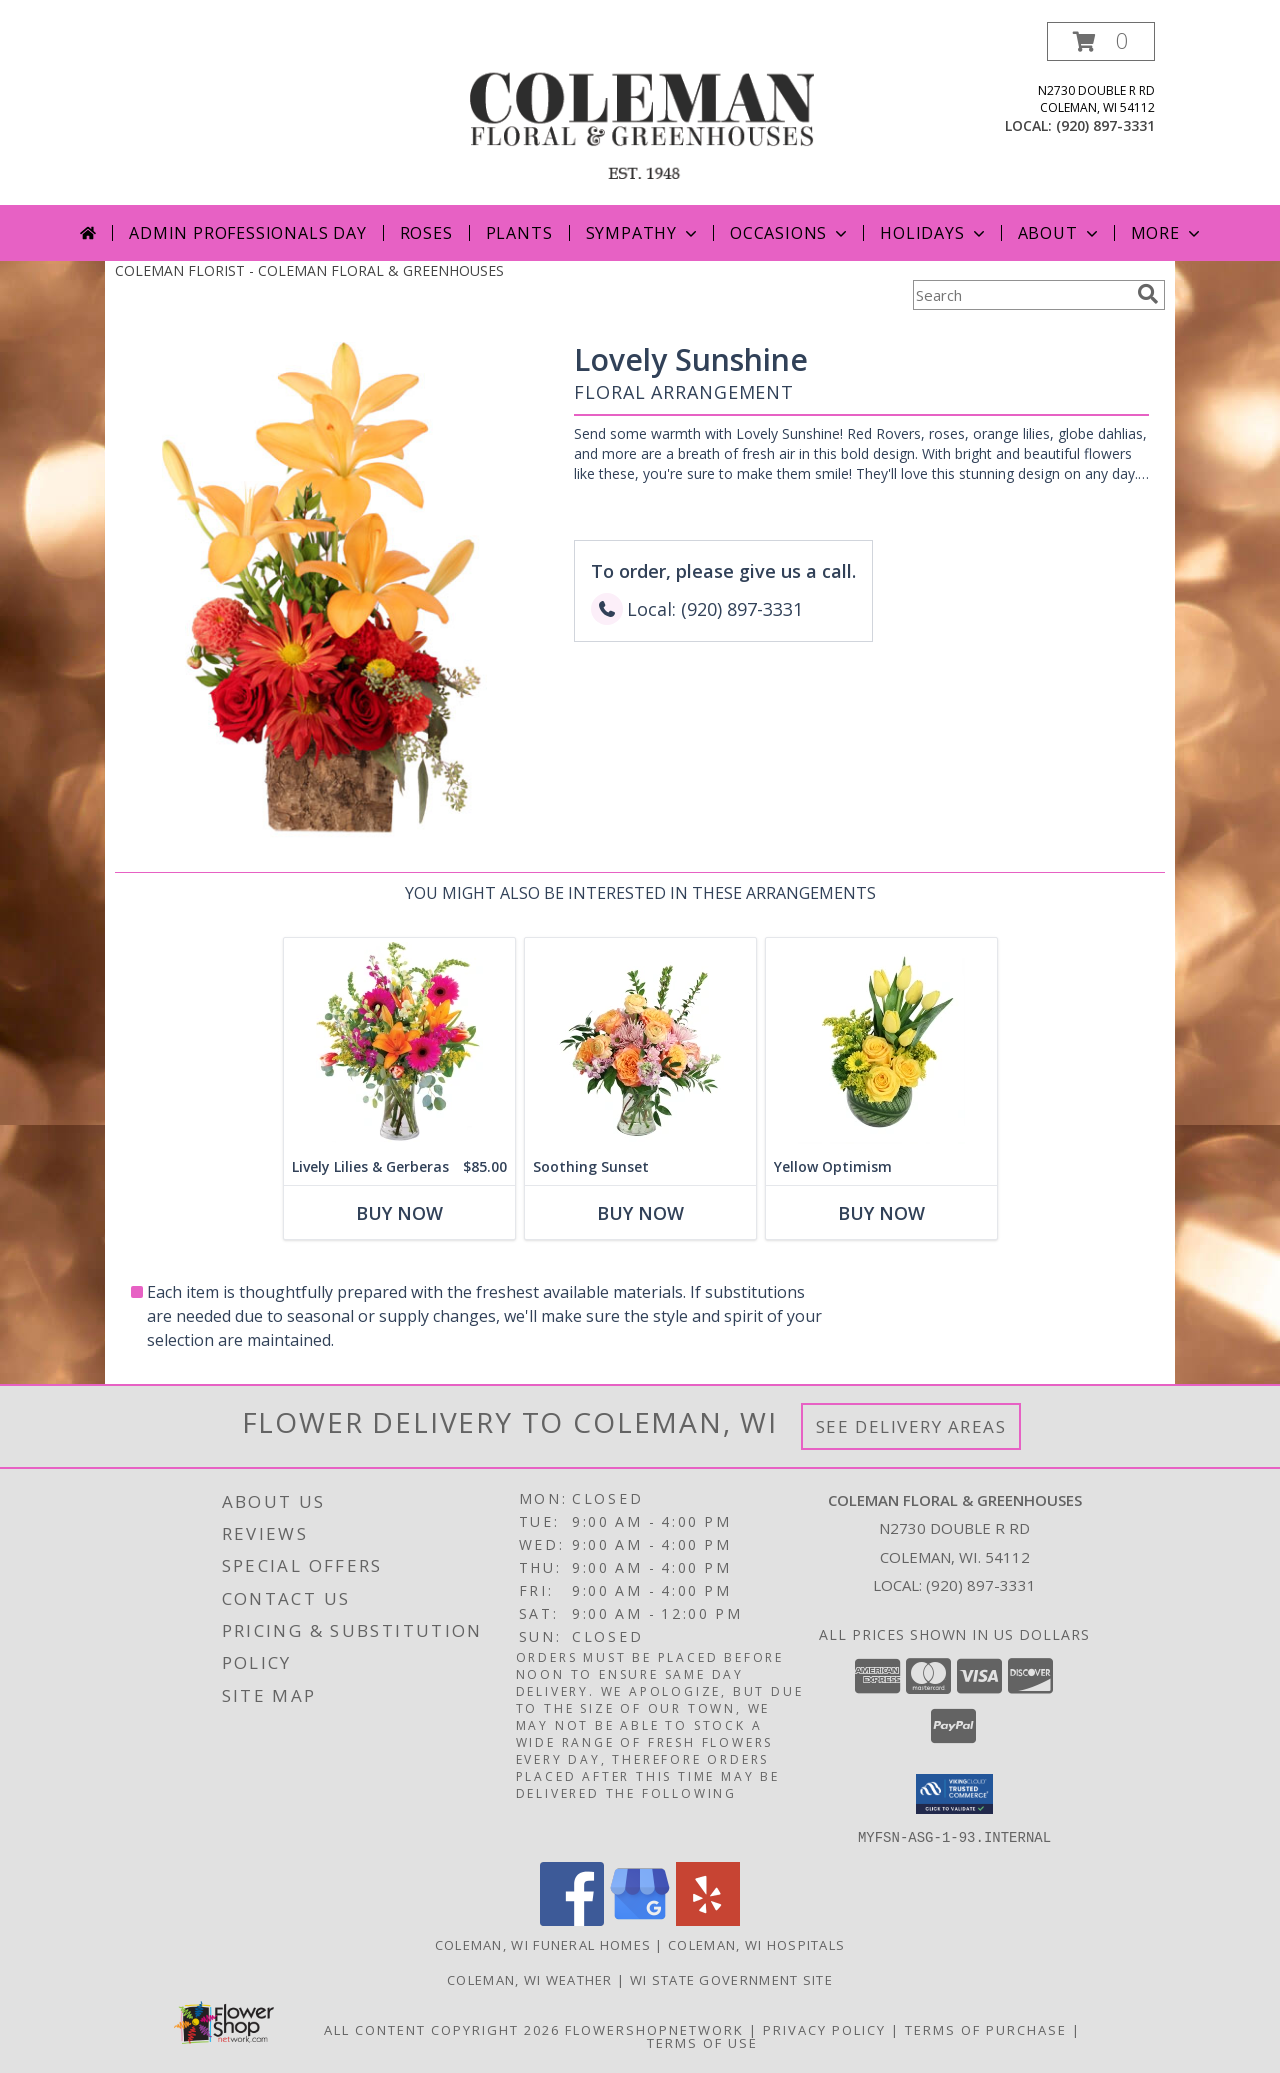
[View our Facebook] (572, 1919)
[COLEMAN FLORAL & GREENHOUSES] (642, 113)
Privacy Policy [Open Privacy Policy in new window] (824, 2029)
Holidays (934, 233)
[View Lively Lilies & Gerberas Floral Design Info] (399, 1043)
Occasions (790, 233)
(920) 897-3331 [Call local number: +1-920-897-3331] (1105, 125)
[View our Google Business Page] (640, 1919)
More (1167, 233)
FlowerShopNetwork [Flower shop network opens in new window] (654, 2029)
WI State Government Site (731, 1979)
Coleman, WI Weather (530, 1979)
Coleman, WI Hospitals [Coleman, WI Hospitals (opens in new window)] (756, 1944)
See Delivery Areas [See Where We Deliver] (911, 1426)
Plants (519, 233)
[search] (1148, 294)
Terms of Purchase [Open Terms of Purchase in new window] (986, 2029)
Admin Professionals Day (247, 233)
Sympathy (643, 233)
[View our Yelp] (708, 1919)
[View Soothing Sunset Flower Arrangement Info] (640, 1043)
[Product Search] (1021, 295)
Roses (426, 233)
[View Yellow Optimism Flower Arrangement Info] (881, 1043)
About (1060, 233)
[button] (1101, 41)
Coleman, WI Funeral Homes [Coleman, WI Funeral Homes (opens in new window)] (543, 1944)
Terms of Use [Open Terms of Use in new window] (702, 2042)
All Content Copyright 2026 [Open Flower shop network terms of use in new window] (442, 2029)
